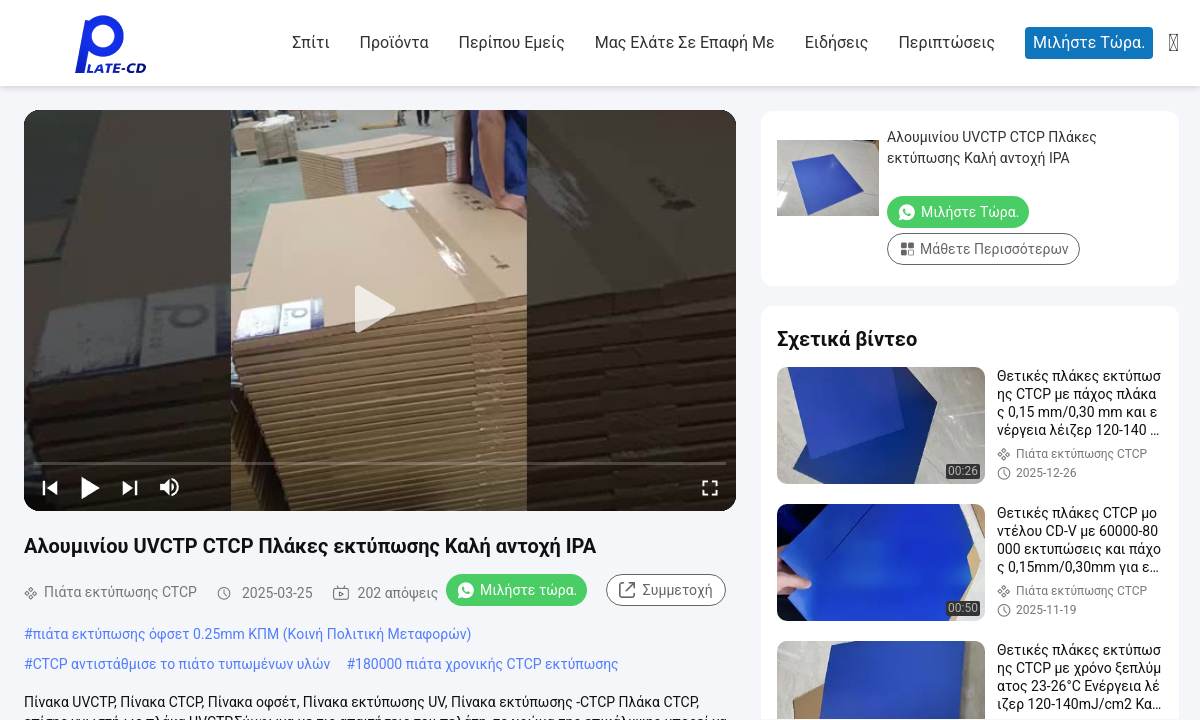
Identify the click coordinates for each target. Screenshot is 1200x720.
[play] (380, 310)
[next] (130, 487)
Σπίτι (310, 42)
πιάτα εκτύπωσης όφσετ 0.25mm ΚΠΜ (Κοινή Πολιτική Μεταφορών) (252, 634)
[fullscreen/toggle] (710, 487)
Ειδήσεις (837, 42)
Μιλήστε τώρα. (1089, 42)
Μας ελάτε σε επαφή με (685, 42)
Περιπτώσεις (946, 42)
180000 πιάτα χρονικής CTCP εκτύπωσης (487, 664)
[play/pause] (90, 487)
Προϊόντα (394, 42)
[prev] (50, 487)
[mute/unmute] (170, 487)
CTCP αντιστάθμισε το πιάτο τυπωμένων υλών (182, 664)
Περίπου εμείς (511, 42)
